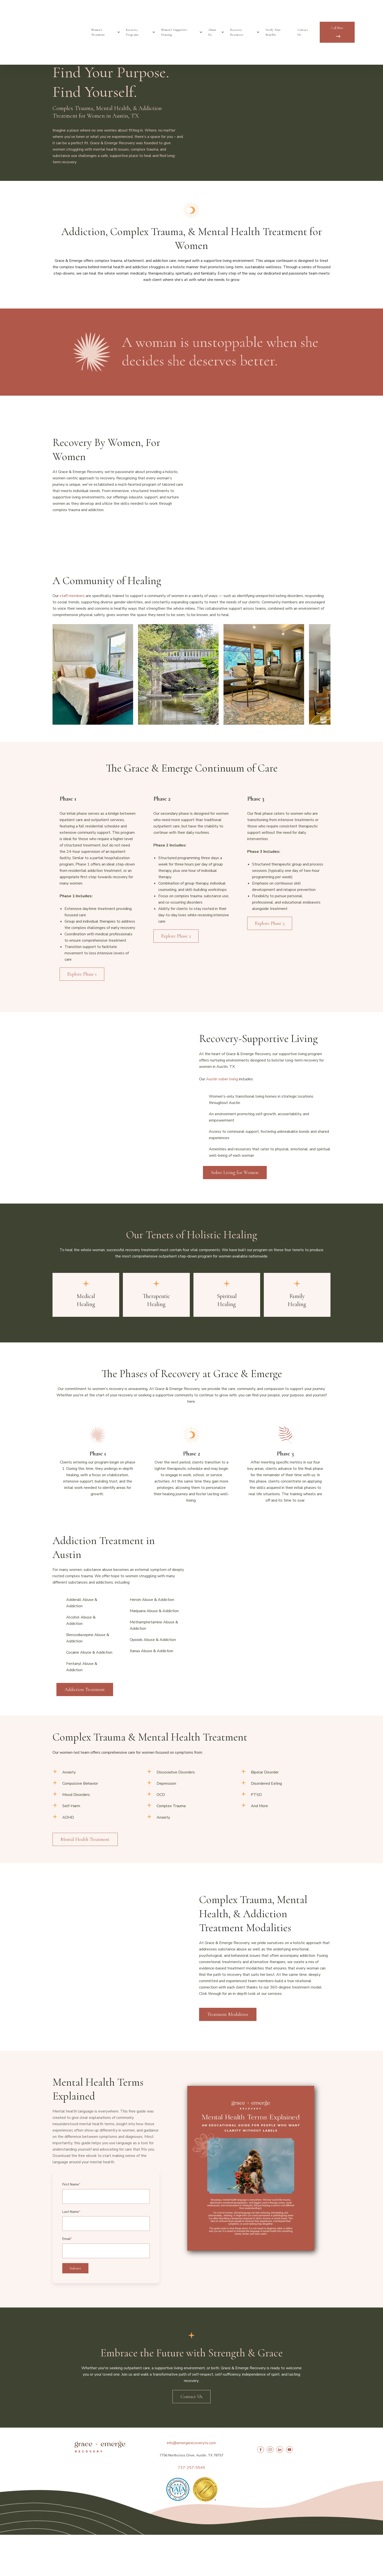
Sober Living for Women (235, 1197)
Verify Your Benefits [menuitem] (273, 13)
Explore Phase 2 (179, 951)
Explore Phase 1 (84, 996)
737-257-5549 (191, 2509)
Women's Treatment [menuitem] (105, 13)
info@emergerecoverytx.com (191, 2484)
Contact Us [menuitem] (303, 13)
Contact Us (191, 2438)
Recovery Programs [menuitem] (140, 13)
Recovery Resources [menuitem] (245, 13)
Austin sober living (222, 1103)
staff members (72, 595)
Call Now (337, 13)
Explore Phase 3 (272, 926)
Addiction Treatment (85, 1731)
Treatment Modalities (228, 2056)
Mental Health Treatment (85, 1881)
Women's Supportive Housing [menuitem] (181, 13)
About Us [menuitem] (216, 13)
